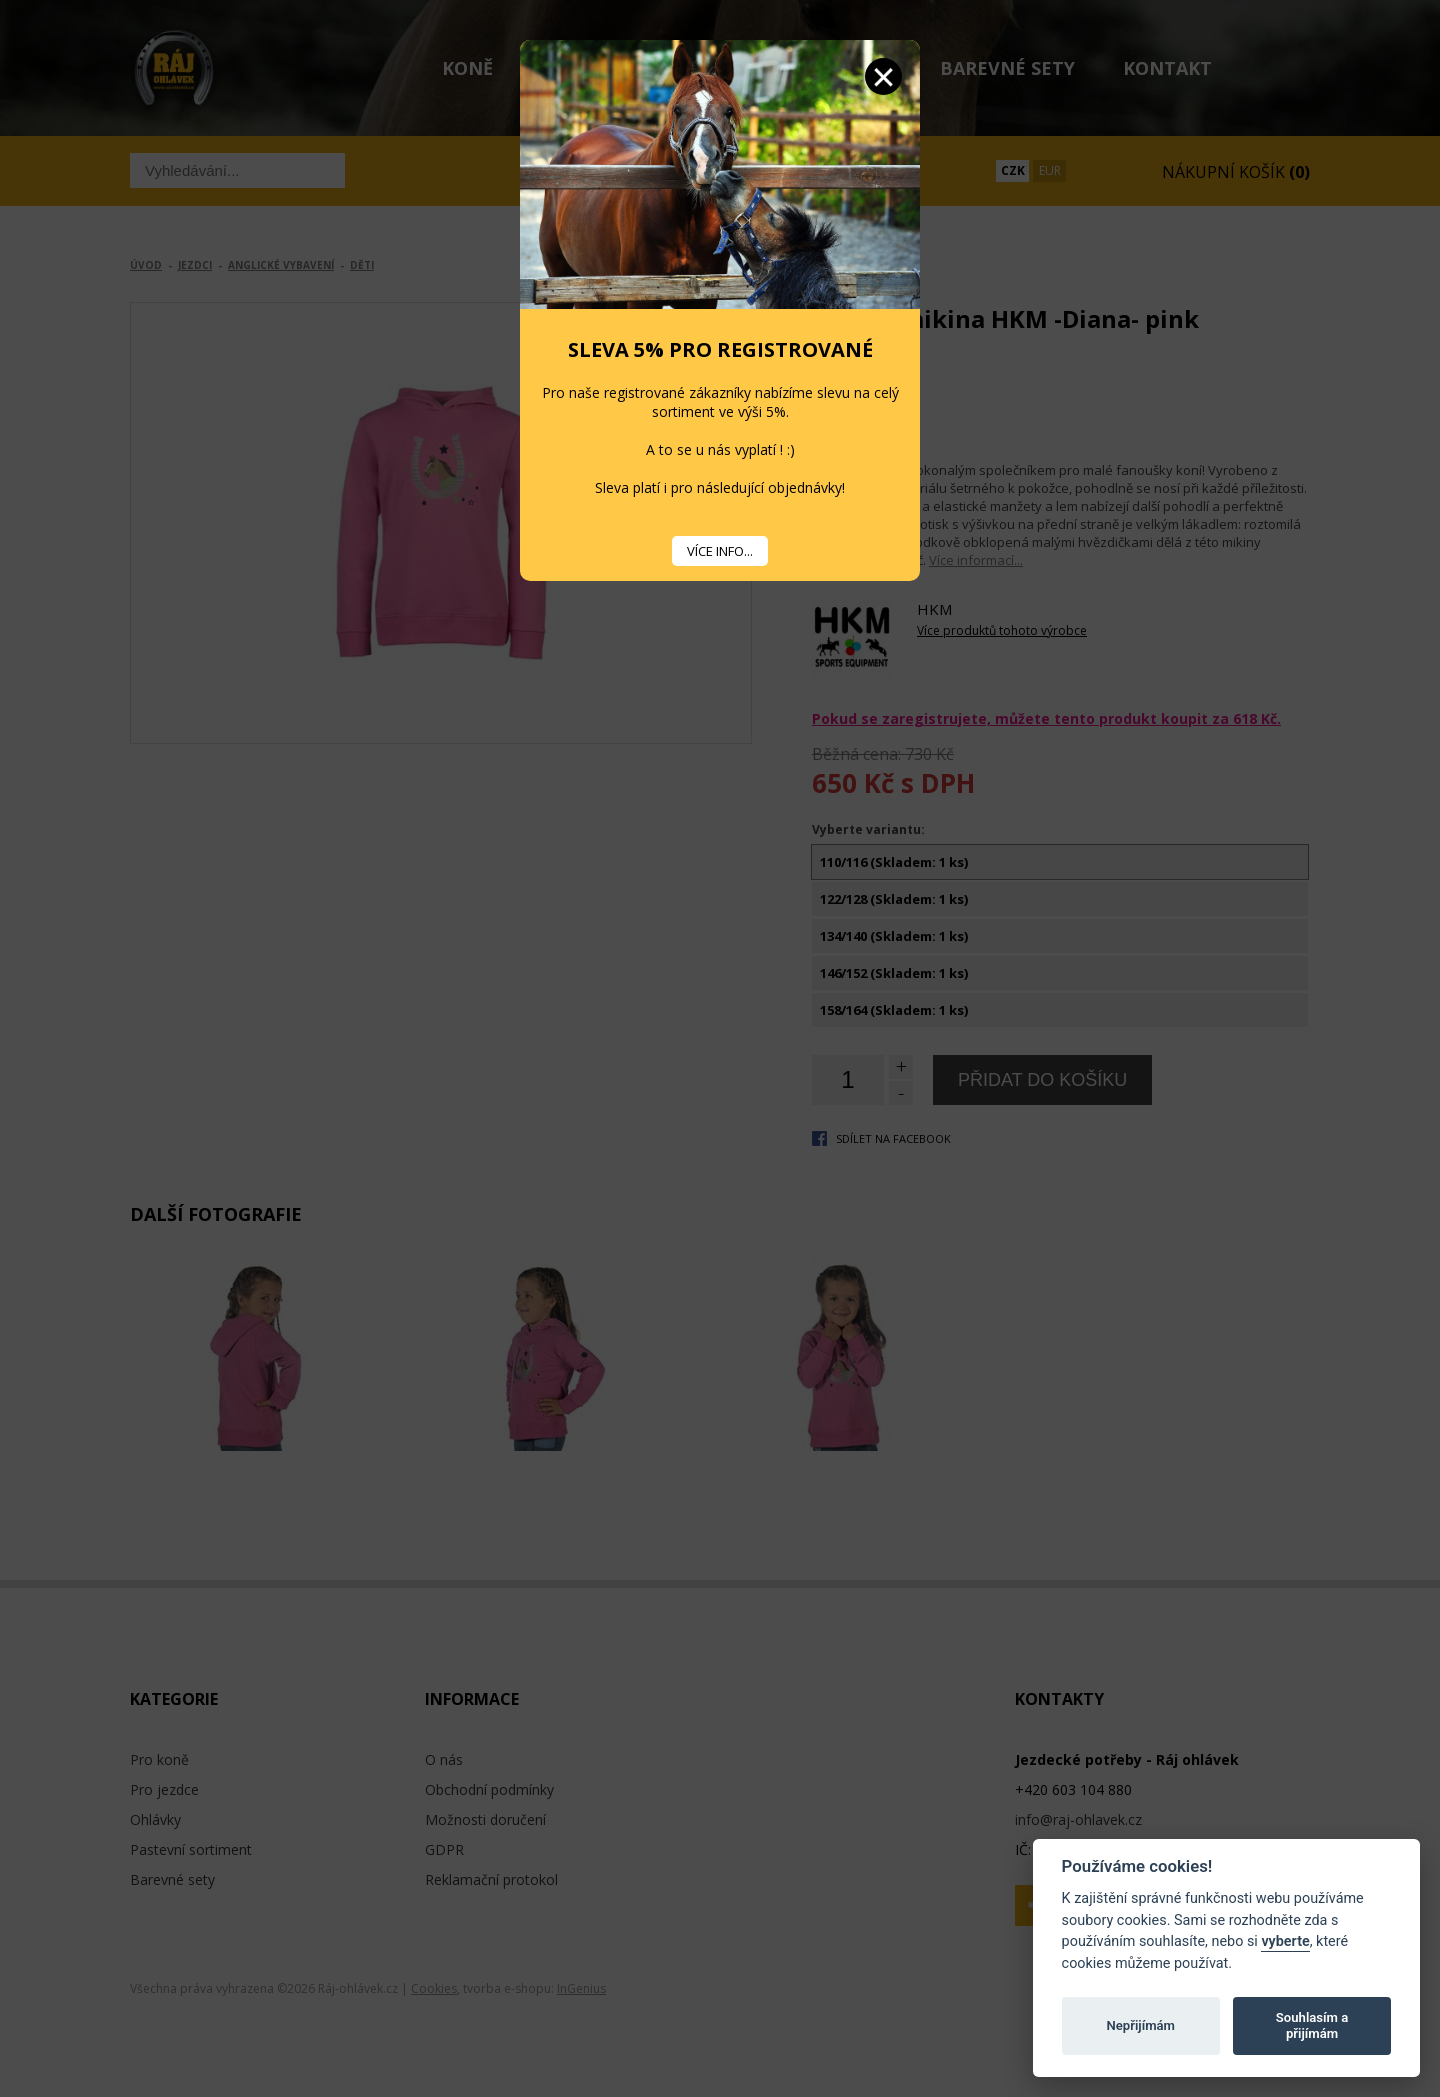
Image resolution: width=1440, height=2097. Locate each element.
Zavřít (883, 76)
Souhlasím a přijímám (1312, 2025)
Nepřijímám (1140, 2025)
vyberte (1285, 1941)
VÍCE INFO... (720, 551)
